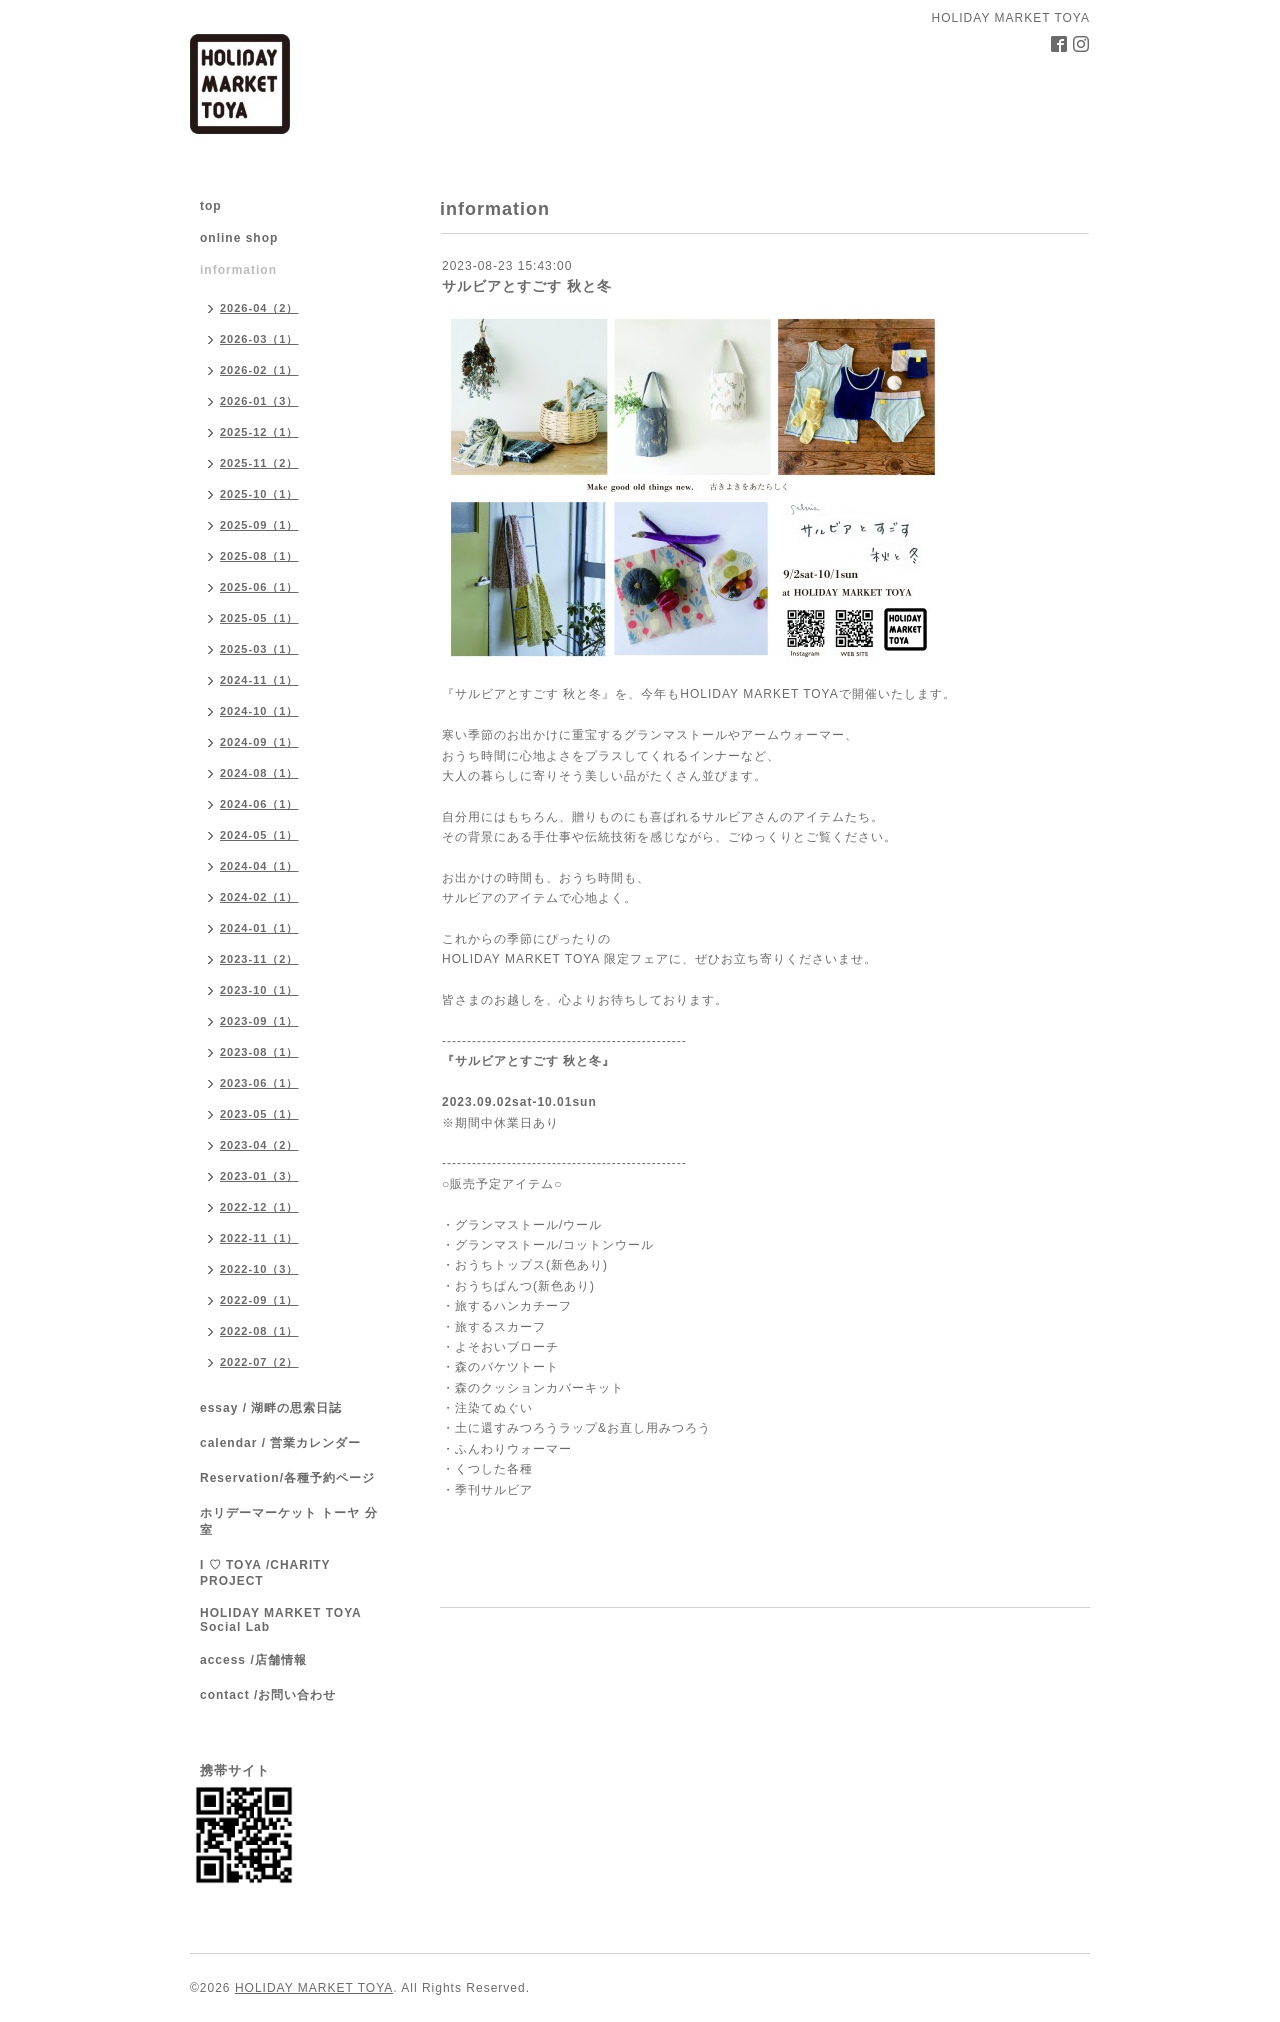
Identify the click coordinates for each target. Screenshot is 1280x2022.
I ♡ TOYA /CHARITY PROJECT (265, 1573)
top (211, 206)
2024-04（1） (259, 866)
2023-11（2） (259, 959)
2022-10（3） (259, 1269)
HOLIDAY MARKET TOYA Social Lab (280, 1620)
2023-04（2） (259, 1145)
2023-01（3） (259, 1176)
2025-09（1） (259, 525)
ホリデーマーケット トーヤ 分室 (289, 1521)
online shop (239, 238)
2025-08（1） (259, 556)
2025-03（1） (259, 649)
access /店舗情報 (253, 1660)
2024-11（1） (259, 680)
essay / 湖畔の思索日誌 (271, 1408)
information (238, 270)
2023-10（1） (259, 990)
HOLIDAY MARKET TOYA (314, 1988)
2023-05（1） (259, 1114)
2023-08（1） (259, 1052)
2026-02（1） (259, 370)
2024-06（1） (259, 804)
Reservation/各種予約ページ (287, 1478)
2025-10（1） (259, 494)
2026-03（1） (259, 339)
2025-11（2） (259, 463)
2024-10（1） (259, 711)
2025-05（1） (259, 618)
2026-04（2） (259, 308)
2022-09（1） (259, 1300)
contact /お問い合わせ (268, 1695)
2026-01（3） (259, 401)
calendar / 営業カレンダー (280, 1443)
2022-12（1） (259, 1207)
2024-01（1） (259, 928)
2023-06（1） (259, 1083)
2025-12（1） (259, 432)
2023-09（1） (259, 1021)
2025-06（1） (259, 587)
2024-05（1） (259, 835)
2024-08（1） (259, 773)
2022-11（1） (259, 1238)
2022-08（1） (259, 1331)
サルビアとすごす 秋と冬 (527, 286)
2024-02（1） (259, 897)
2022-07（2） (259, 1362)
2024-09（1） (259, 742)
